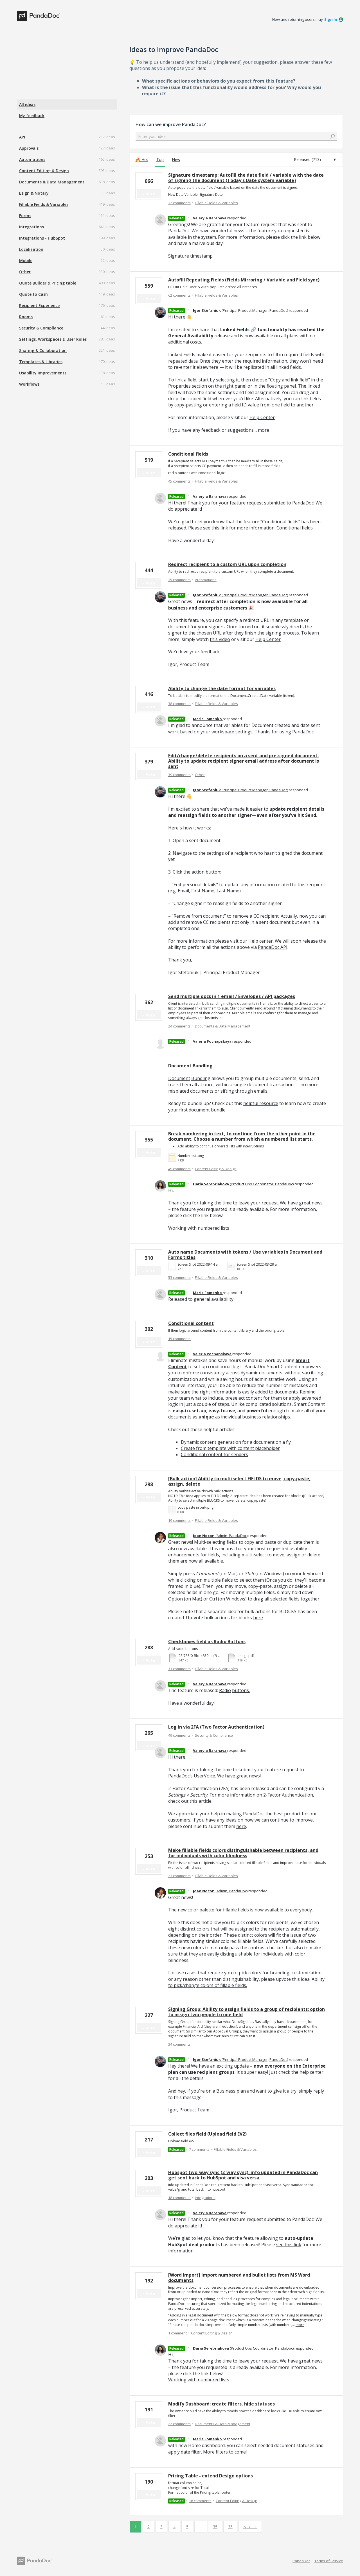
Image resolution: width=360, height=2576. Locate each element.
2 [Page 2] (148, 2526)
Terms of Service (328, 2560)
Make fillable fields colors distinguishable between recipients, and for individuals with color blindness (243, 1853)
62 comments (179, 295)
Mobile (25, 260)
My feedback (31, 115)
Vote (150, 193)
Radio (225, 1690)
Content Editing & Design (44, 170)
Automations (32, 159)
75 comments (179, 579)
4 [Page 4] (174, 2526)
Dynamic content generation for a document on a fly (236, 1442)
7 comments (199, 2149)
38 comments (179, 703)
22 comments (179, 2423)
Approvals (29, 148)
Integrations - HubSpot (42, 238)
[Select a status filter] (315, 159)
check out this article (190, 1801)
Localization (31, 249)
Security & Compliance (41, 328)
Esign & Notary (34, 193)
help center (311, 2072)
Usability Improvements (42, 373)
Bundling (200, 1078)
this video (220, 639)
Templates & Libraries (40, 361)
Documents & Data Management (51, 182)
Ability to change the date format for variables (222, 688)
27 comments (179, 1875)
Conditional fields (188, 454)
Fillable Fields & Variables (43, 204)
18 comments (179, 2197)
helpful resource (260, 1103)
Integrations (31, 226)
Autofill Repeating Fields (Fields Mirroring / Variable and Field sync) (244, 280)
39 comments (179, 774)
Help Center (262, 417)
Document (179, 1078)
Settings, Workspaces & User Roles (53, 339)
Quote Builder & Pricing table (47, 283)
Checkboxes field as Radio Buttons (207, 1641)
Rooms (26, 316)
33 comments (179, 1668)
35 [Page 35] (215, 2526)
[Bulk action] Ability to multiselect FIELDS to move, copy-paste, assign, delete (239, 1481)
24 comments (179, 1026)
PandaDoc (301, 2560)
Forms (25, 215)
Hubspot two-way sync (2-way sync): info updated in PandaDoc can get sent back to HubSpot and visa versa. (243, 2175)
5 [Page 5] (187, 2526)
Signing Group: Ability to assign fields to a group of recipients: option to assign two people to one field (246, 2012)
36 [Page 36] (230, 2526)
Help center (260, 941)
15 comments (179, 1338)
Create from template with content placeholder (230, 1448)
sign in (330, 19)
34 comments (179, 2044)
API (22, 137)
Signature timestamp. (190, 256)
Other (25, 271)
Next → (250, 2526)
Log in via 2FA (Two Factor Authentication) (216, 1727)
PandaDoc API (272, 947)
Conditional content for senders (214, 1454)
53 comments (179, 1277)
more (263, 430)
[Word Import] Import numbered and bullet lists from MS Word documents (239, 2277)
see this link (288, 2244)
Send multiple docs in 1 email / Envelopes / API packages (231, 996)
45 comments (179, 481)
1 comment (177, 2333)
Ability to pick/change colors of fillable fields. (246, 1982)
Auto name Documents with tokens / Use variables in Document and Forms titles (245, 1254)
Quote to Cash (33, 294)
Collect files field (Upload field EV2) (207, 2134)
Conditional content (191, 1323)
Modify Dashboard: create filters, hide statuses (221, 2404)
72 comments (179, 202)
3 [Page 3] (161, 2526)
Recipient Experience (39, 305)
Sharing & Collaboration (43, 350)
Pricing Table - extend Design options (210, 2476)
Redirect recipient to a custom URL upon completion (227, 564)
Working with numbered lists (198, 1228)
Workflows (29, 384)
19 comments (179, 1520)
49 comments (179, 1168)
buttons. (241, 1690)
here (258, 1618)
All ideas (27, 104)
